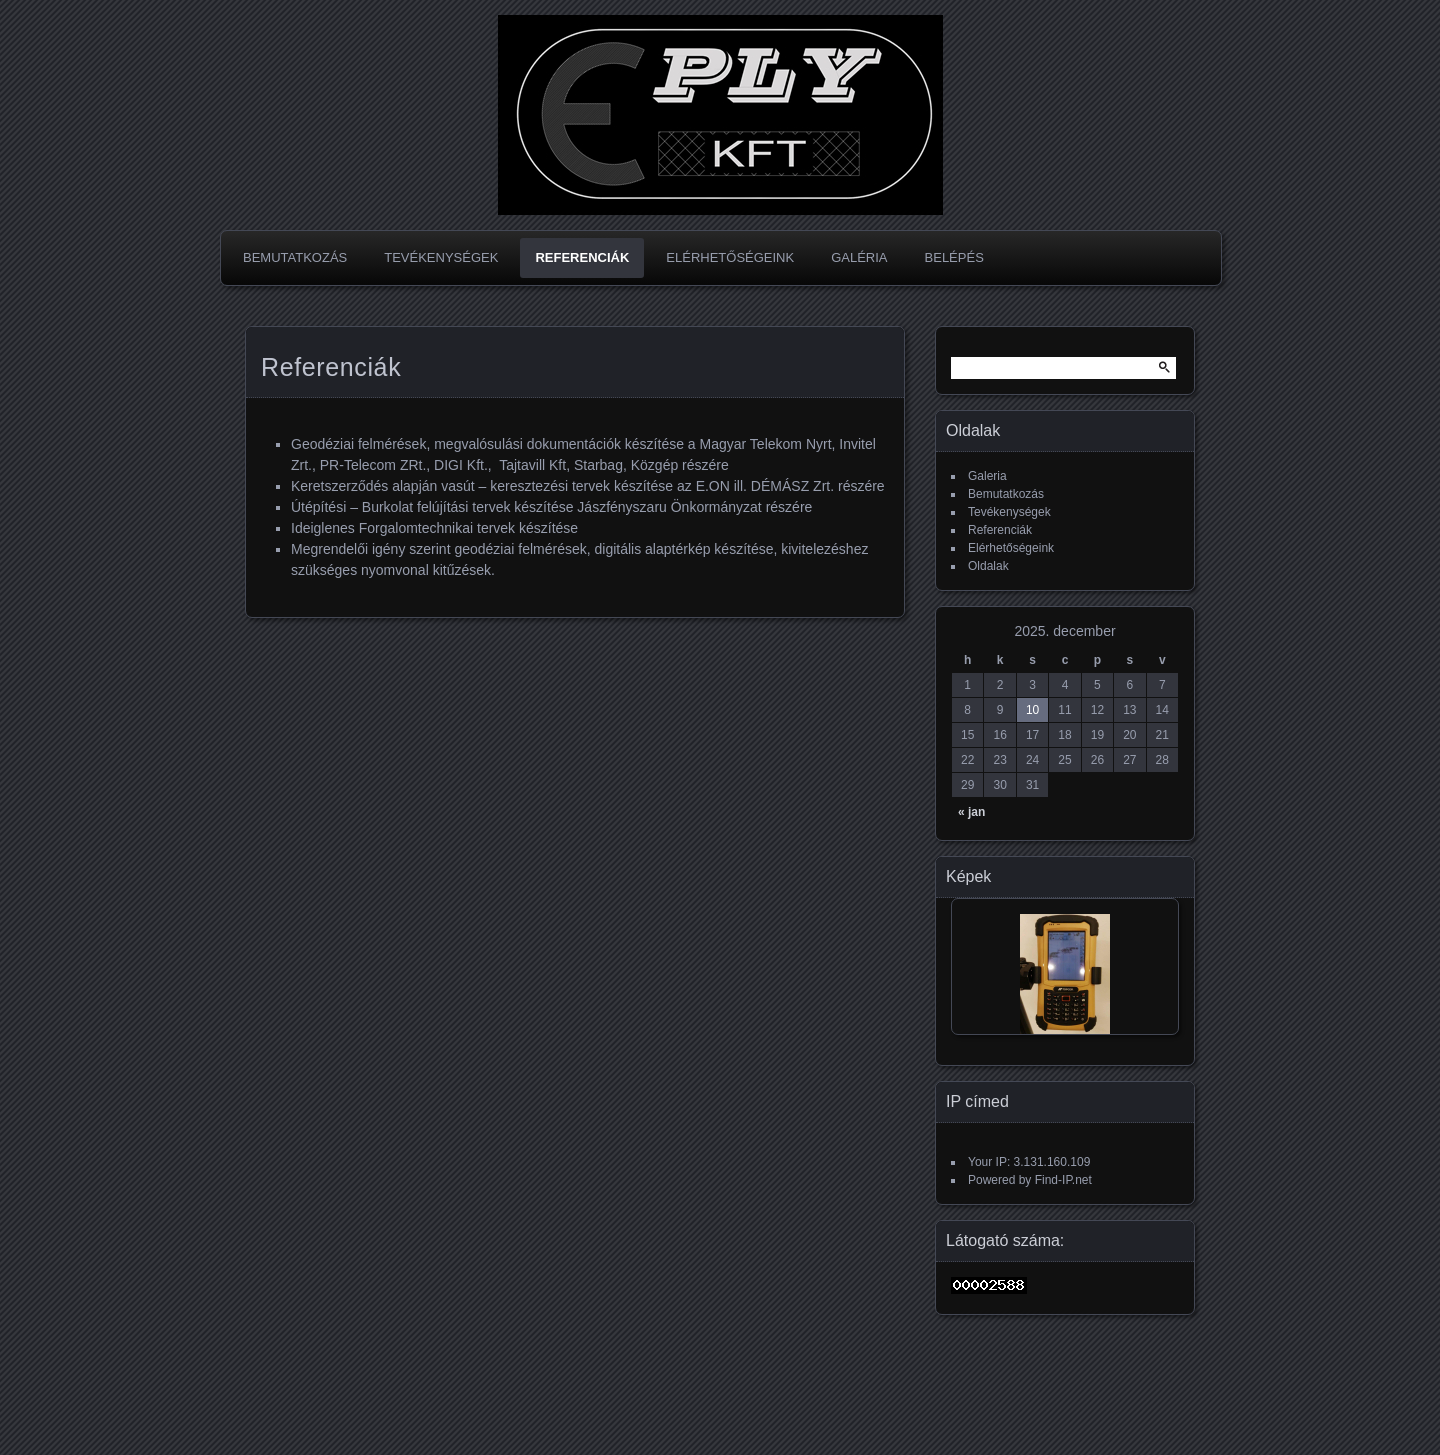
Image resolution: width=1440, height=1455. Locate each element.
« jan (971, 812)
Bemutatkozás (295, 257)
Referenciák (582, 257)
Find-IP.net (1063, 1180)
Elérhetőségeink (730, 257)
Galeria (987, 476)
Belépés (954, 257)
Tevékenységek (441, 257)
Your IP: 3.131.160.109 (1029, 1162)
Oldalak (988, 566)
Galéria (859, 257)
